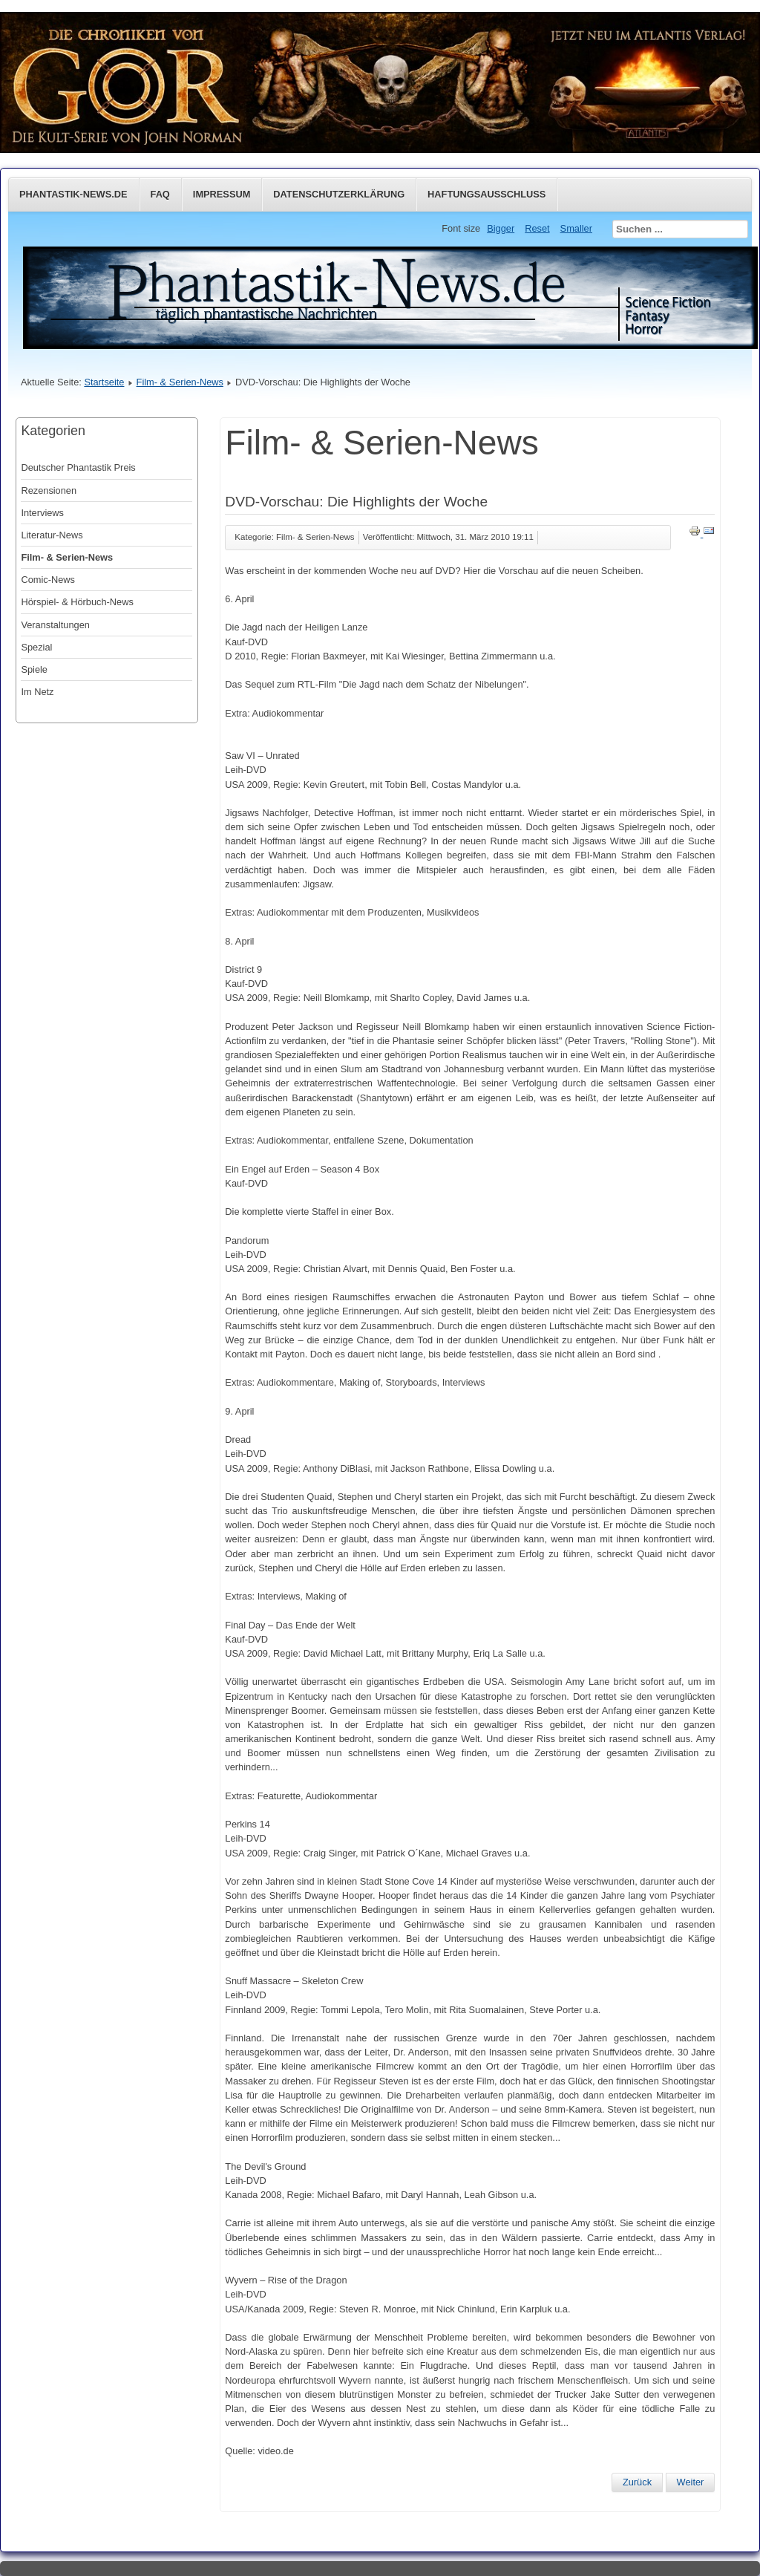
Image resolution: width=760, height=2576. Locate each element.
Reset (537, 228)
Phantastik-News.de (73, 194)
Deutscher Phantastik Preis (78, 467)
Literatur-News (51, 535)
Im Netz (37, 691)
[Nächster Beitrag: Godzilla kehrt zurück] (690, 2482)
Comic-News (48, 579)
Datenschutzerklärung (338, 194)
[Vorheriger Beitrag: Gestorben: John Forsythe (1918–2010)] (637, 2482)
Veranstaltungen (55, 624)
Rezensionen (48, 490)
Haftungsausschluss (487, 194)
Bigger (500, 228)
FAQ (160, 194)
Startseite (104, 382)
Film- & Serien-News (180, 382)
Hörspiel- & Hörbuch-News (77, 601)
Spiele (34, 669)
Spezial (36, 647)
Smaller (576, 228)
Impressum (222, 194)
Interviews (42, 512)
